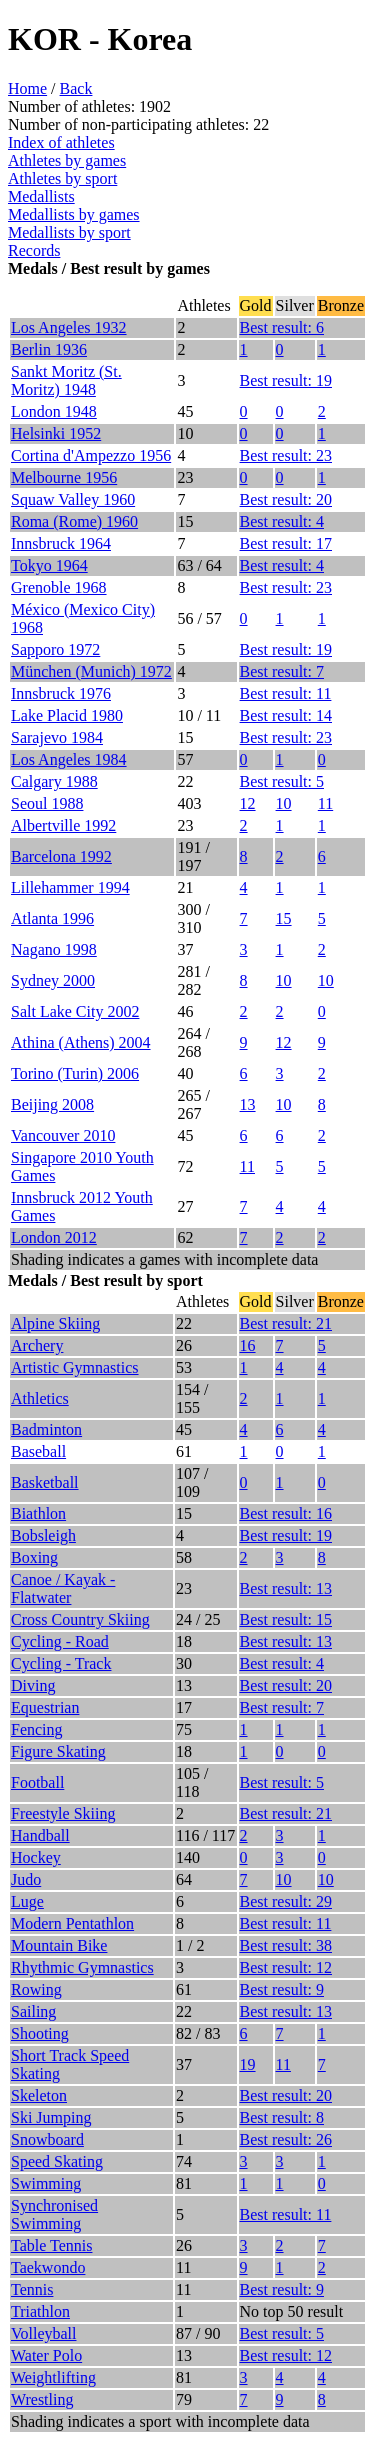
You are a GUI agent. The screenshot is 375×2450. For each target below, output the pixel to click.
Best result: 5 (282, 781)
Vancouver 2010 (63, 1135)
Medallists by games (74, 214)
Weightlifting (53, 2377)
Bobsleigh (43, 1535)
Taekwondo (48, 2267)
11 (325, 803)
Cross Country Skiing (80, 1619)
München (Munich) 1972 (91, 671)
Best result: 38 (286, 1945)
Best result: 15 (286, 1619)
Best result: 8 (282, 2117)
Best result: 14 (286, 715)
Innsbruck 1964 (61, 543)
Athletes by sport (62, 178)
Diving (33, 1685)
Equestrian (45, 1707)
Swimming (46, 2183)
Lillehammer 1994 (70, 887)
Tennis (32, 2289)
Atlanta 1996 (52, 918)
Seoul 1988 (47, 803)
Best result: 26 (286, 2139)
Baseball (38, 1451)
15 (284, 918)
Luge (27, 1901)
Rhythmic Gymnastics (82, 1967)
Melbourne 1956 (64, 477)
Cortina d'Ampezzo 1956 (91, 455)
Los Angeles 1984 (69, 759)
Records (34, 250)
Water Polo (46, 2355)
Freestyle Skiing (63, 1813)
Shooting (40, 2033)
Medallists (41, 196)
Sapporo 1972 (55, 649)
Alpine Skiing (55, 1323)
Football (37, 1782)
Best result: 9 (282, 1989)
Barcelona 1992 (61, 856)
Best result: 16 (286, 1513)
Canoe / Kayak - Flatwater (63, 1588)
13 (248, 1104)
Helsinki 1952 (56, 433)
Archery (37, 1345)
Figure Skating (58, 1751)
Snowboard (47, 2139)
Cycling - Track (61, 1663)
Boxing (34, 1557)
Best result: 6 (282, 327)
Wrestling (42, 2399)
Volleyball (43, 2333)
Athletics (40, 1398)
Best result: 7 (282, 671)
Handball (40, 1835)
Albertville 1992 (63, 825)
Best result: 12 (286, 1967)
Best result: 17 (286, 543)
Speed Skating (57, 2161)
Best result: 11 (286, 693)
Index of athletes (61, 142)
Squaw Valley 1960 (73, 499)
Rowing (36, 1989)
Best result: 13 (286, 1588)
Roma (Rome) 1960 (74, 521)
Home (27, 88)
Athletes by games (67, 160)
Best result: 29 (286, 1901)
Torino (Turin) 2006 (75, 1073)
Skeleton (39, 2095)
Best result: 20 (286, 499)
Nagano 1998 (54, 949)
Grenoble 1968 (59, 587)
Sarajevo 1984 (57, 737)
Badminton (46, 1429)
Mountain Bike (59, 1945)
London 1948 (54, 411)
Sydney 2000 (53, 980)
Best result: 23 (286, 455)
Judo (26, 1879)
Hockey (36, 1857)
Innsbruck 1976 (61, 693)
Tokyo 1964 (49, 565)
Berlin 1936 (49, 349)
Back (76, 88)
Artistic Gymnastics (75, 1367)
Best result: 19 (286, 380)
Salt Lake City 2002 (75, 1011)
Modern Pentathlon (72, 1923)
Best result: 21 (286, 1323)
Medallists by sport (69, 232)
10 (284, 803)
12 (248, 803)
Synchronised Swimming (54, 2214)
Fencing (37, 1729)
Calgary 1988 (54, 781)
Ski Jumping (51, 2117)
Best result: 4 (282, 521)
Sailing (33, 2011)
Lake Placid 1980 (67, 715)
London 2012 (54, 1237)
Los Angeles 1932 (69, 327)
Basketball (45, 1482)
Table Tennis (51, 2245)
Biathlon (38, 1513)
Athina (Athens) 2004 (81, 1042)
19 (248, 2064)
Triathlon (40, 2311)
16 (248, 1345)
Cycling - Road (60, 1641)
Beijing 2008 (52, 1104)
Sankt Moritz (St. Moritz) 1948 (66, 380)
